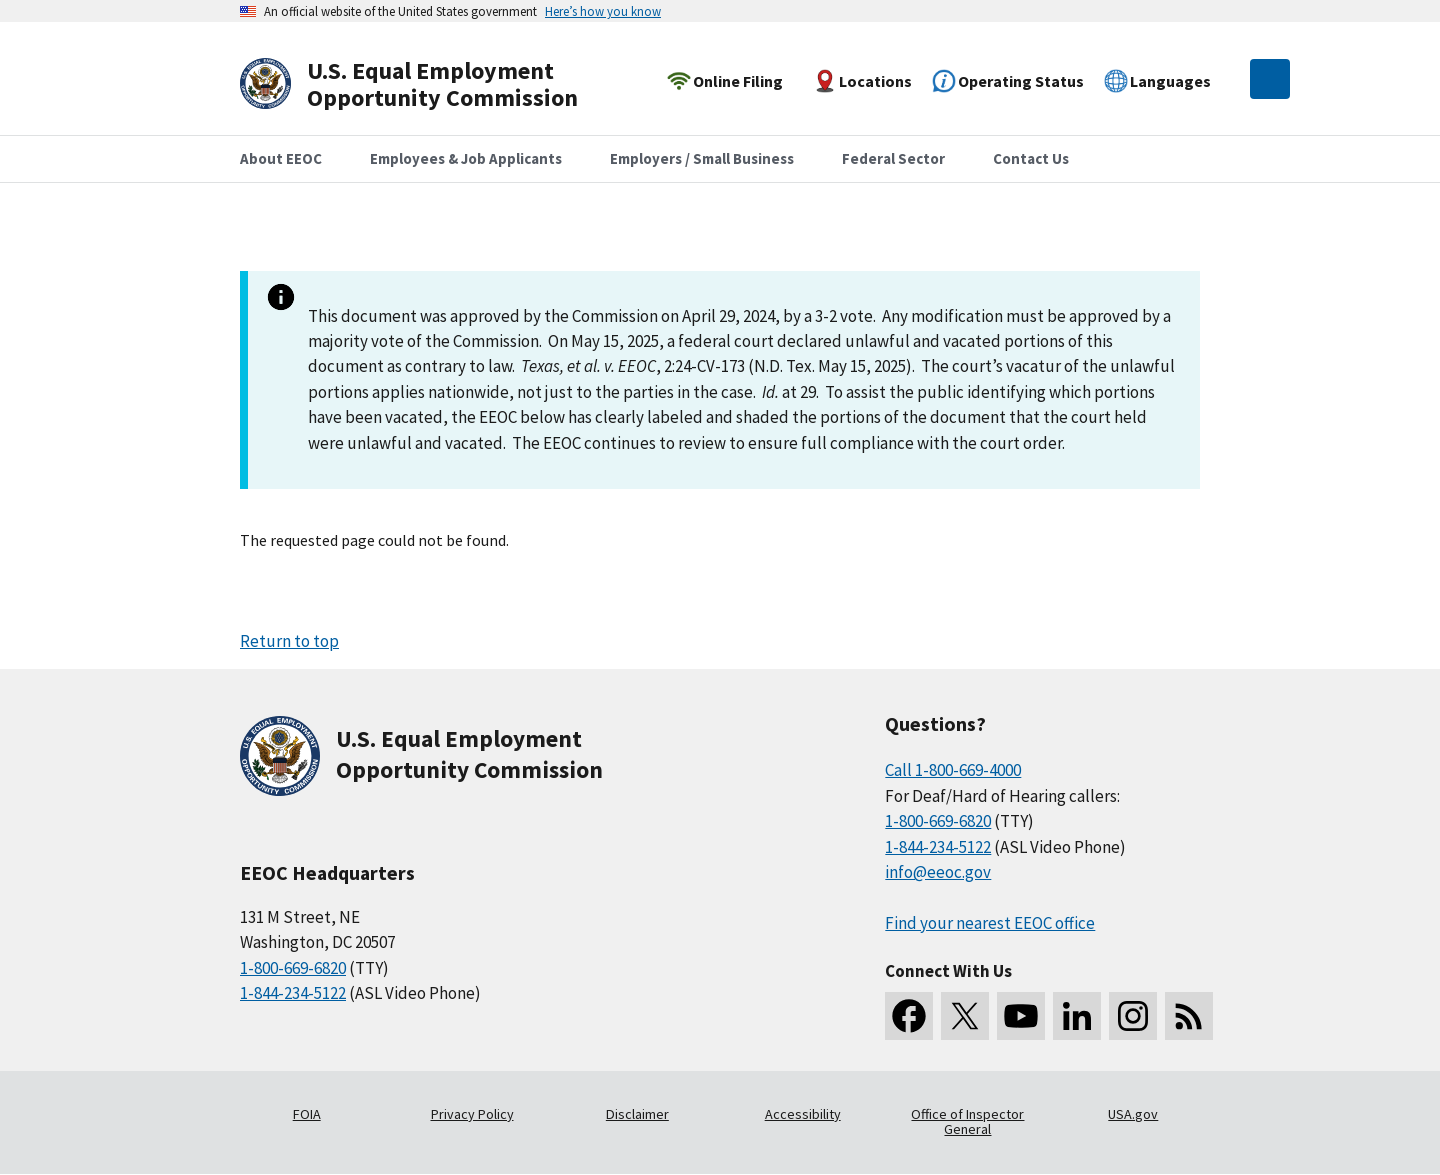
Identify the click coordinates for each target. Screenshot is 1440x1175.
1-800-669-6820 (293, 968)
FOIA (307, 1114)
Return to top (289, 641)
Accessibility (803, 1114)
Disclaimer (637, 1114)
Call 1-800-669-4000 (953, 770)
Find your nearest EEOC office (990, 923)
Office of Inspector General (967, 1122)
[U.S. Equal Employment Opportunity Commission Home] (432, 84)
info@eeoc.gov (938, 872)
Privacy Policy (472, 1114)
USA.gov (1133, 1114)
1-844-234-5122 (293, 993)
